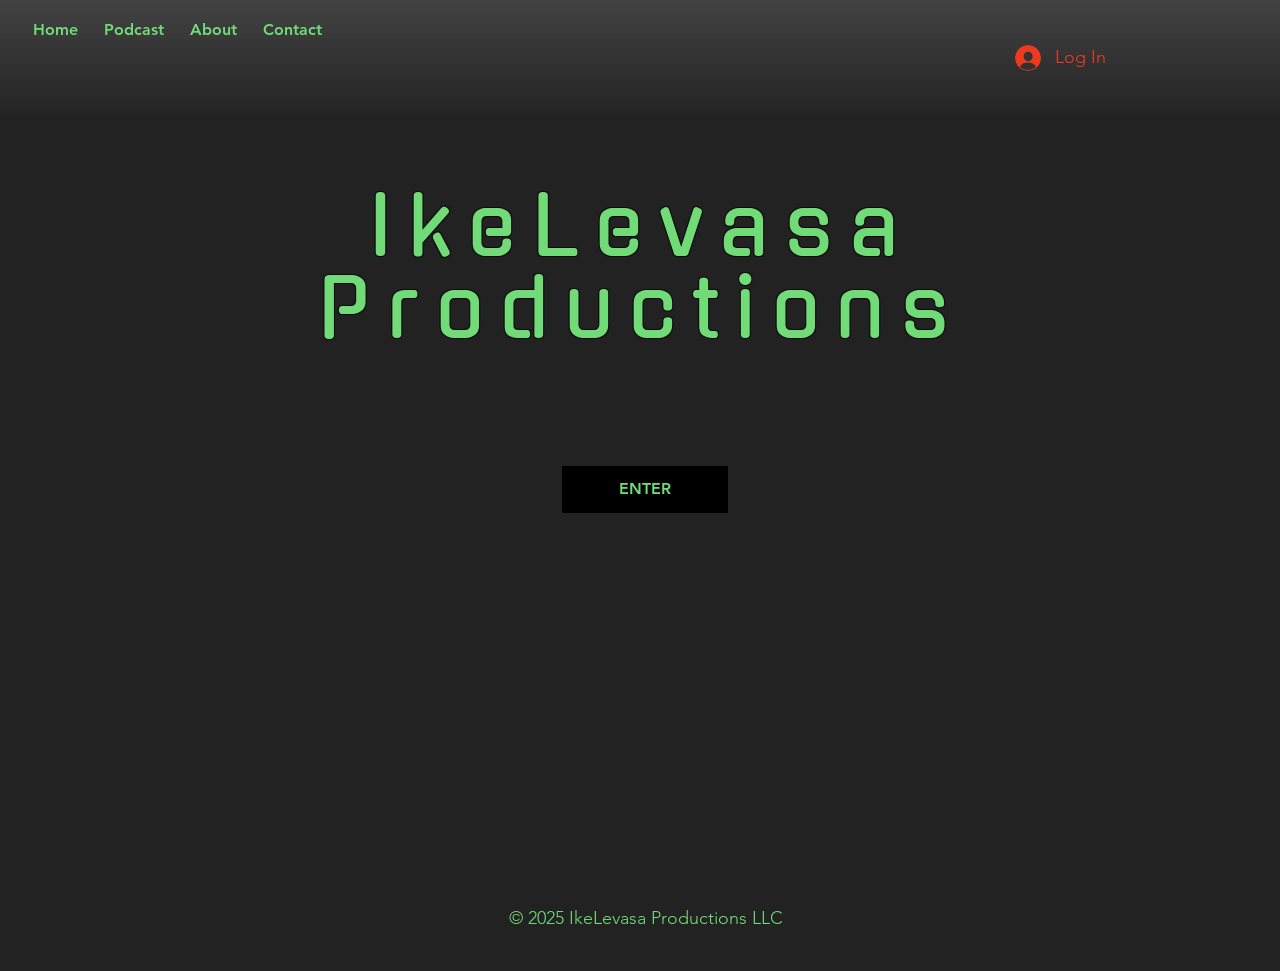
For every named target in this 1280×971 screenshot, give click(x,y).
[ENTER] (645, 489)
